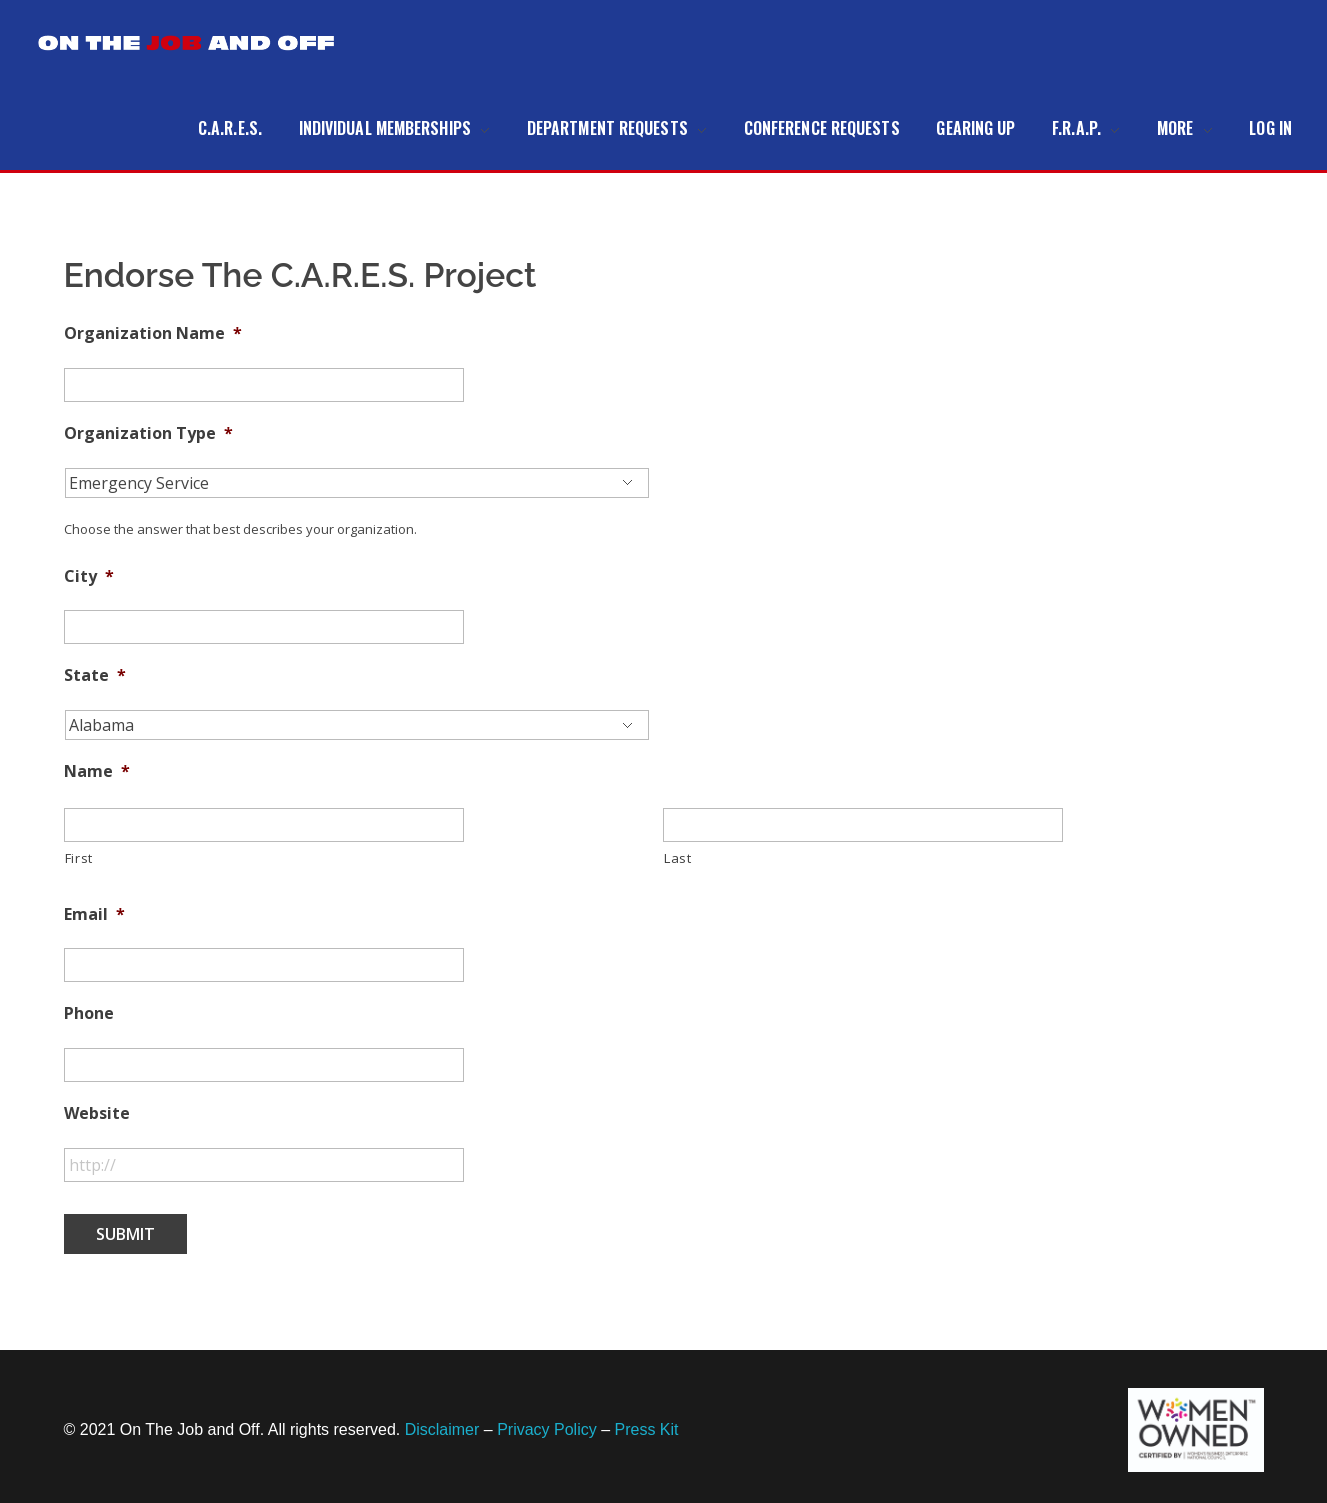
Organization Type (148, 433)
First (79, 858)
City (89, 576)
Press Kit (647, 1429)
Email (94, 914)
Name (97, 771)
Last (678, 858)
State (95, 675)
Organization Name (153, 333)
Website (97, 1113)
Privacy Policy (547, 1429)
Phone (89, 1013)
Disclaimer (442, 1429)
